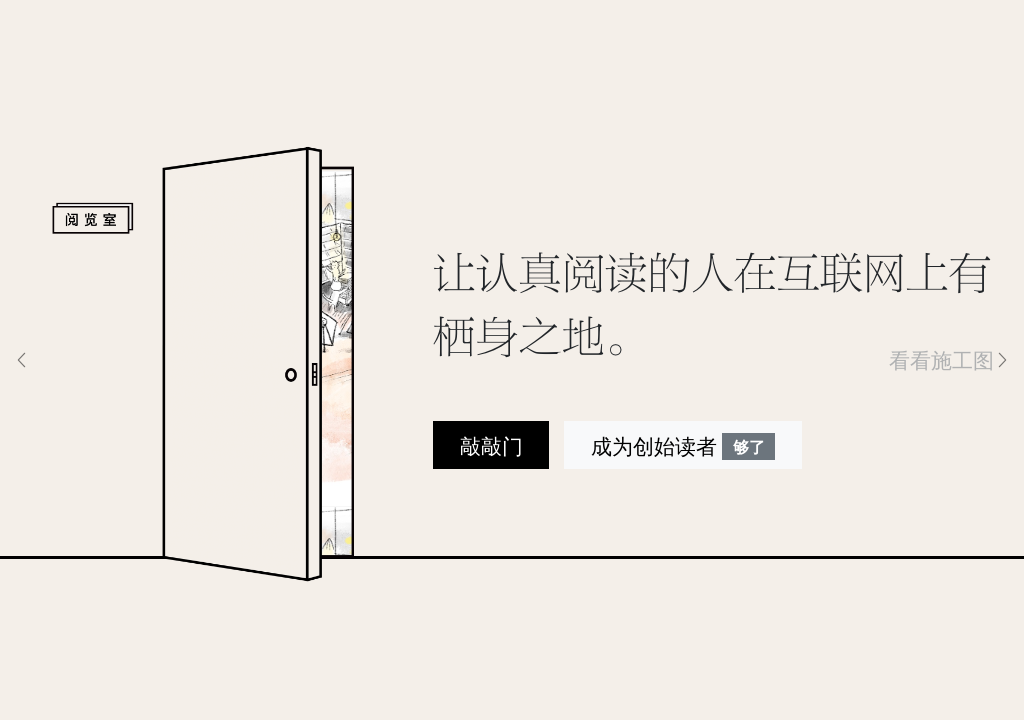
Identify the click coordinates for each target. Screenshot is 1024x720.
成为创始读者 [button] (683, 446)
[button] (77, 360)
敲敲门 (491, 445)
